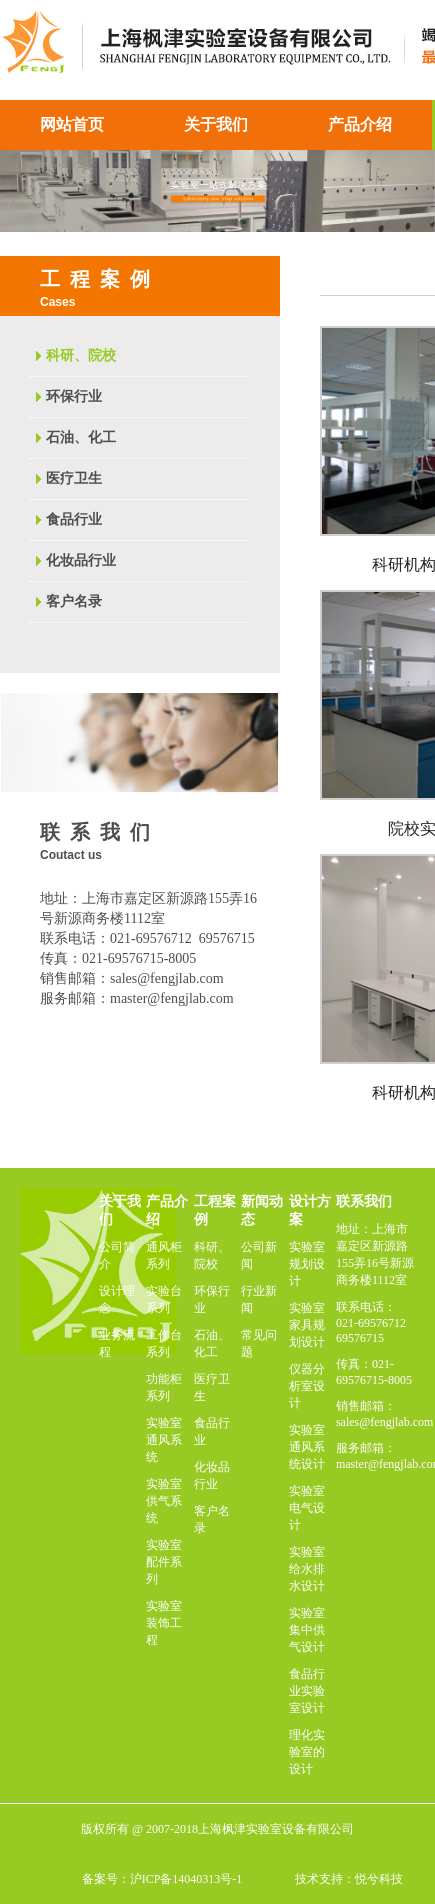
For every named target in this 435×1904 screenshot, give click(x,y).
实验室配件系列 (164, 1562)
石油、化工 (81, 437)
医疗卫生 (74, 478)
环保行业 (74, 396)
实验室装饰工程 (164, 1623)
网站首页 (72, 124)
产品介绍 (360, 124)
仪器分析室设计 (307, 1386)
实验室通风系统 (164, 1440)
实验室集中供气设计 (307, 1630)
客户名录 (74, 601)
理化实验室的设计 (307, 1752)
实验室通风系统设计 (307, 1447)
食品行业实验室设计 (307, 1691)
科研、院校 (81, 355)
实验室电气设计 (307, 1508)
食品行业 (74, 519)
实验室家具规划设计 (307, 1325)
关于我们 (216, 124)
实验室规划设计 (307, 1264)
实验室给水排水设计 (307, 1569)
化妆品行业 (81, 560)
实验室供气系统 (164, 1501)
